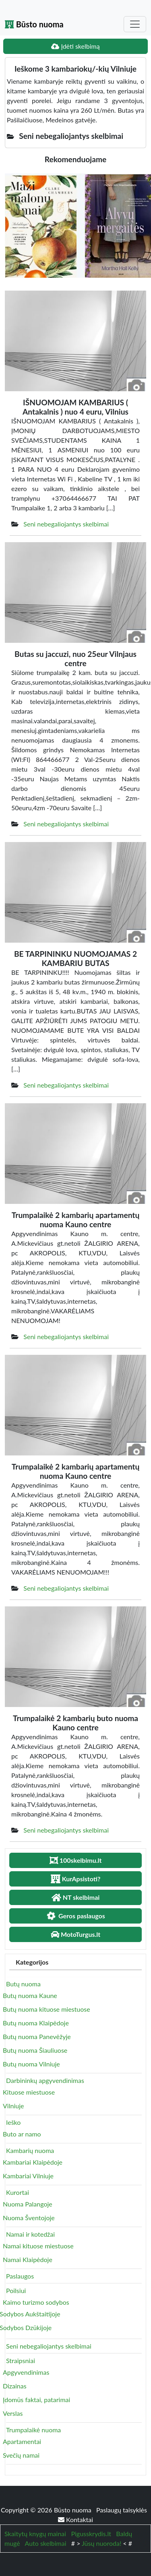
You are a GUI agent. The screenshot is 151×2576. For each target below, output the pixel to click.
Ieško (13, 2122)
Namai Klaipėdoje (27, 2259)
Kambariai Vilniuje (28, 2176)
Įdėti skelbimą (75, 46)
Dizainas (15, 2386)
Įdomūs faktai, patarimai (36, 2399)
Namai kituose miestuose (38, 2246)
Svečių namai (21, 2455)
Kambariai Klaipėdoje (32, 2162)
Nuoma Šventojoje (29, 2217)
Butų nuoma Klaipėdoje (36, 2023)
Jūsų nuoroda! (101, 2543)
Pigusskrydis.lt (91, 2533)
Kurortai (17, 2192)
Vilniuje (13, 2106)
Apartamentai (22, 2441)
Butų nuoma (23, 1984)
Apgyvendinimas (26, 2372)
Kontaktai (75, 2519)
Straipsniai (20, 2360)
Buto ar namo (22, 2134)
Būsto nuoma (34, 24)
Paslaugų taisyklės (121, 2510)
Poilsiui (16, 2290)
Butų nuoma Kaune (30, 1995)
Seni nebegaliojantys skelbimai (66, 524)
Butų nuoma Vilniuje (31, 2064)
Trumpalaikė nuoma (33, 2430)
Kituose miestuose (29, 2092)
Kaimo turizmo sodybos (36, 2302)
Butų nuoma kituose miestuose (46, 2009)
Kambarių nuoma (30, 2150)
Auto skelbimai (45, 2543)
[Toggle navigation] (135, 24)
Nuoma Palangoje (27, 2204)
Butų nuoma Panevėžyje (37, 2036)
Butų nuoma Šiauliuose (35, 2050)
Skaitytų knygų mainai (35, 2533)
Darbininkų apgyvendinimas (45, 2080)
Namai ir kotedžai (30, 2234)
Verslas (13, 2413)
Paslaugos (20, 2276)
